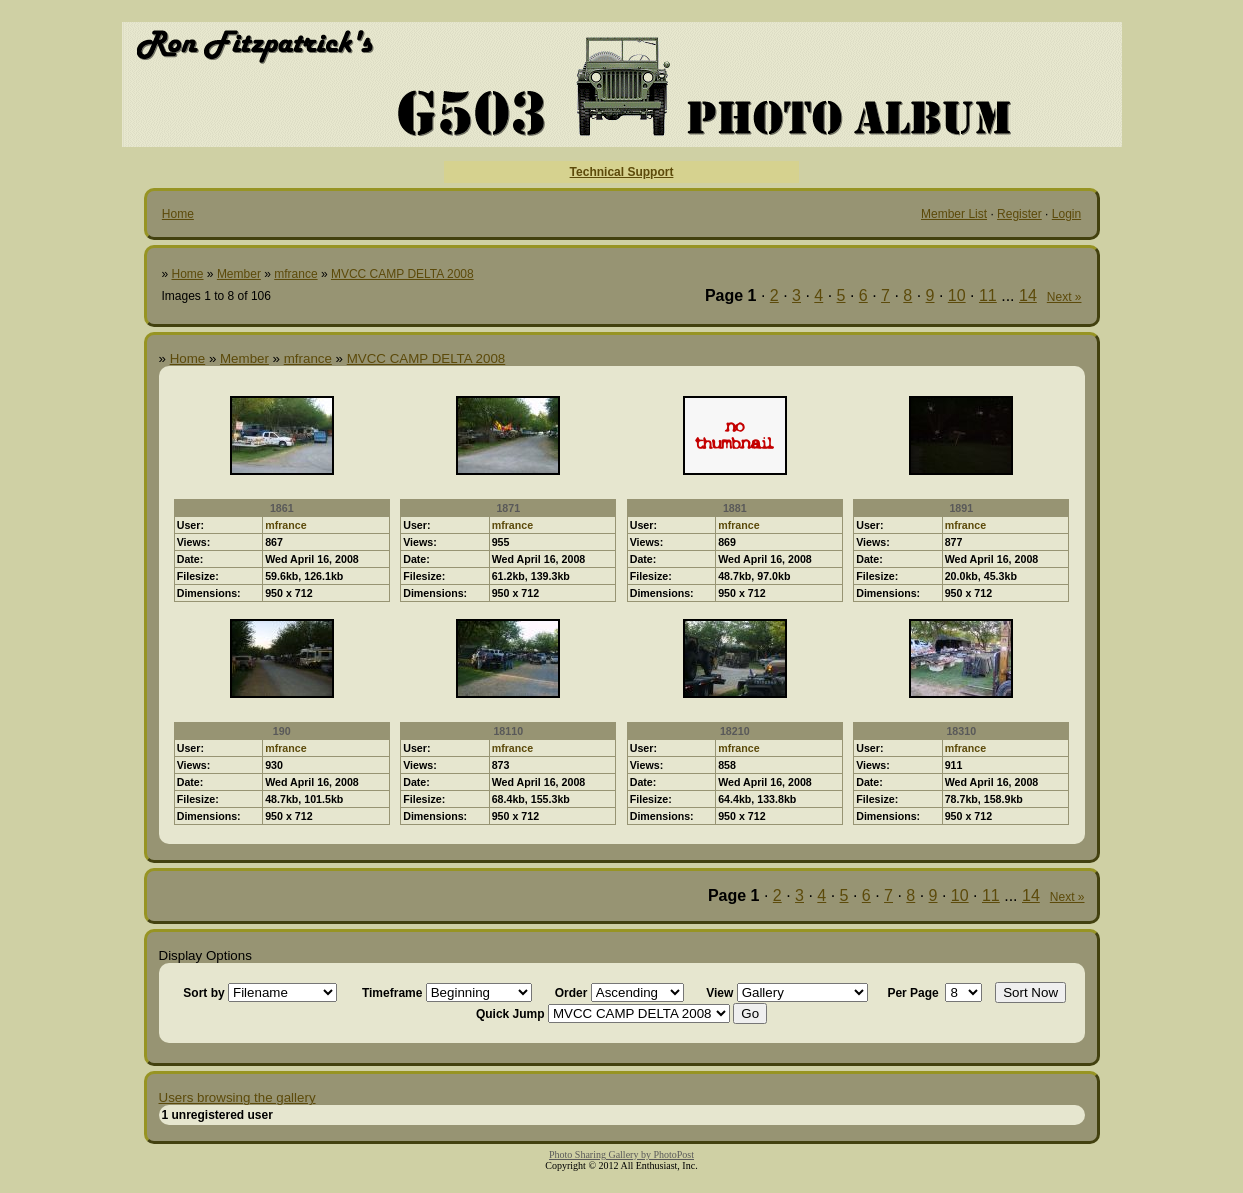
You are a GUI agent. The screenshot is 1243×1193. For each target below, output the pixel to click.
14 (1028, 295)
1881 (735, 508)
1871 (508, 508)
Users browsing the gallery (237, 1097)
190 (282, 731)
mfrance (295, 274)
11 (988, 295)
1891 (961, 508)
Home (178, 214)
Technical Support (622, 172)
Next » (1064, 297)
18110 (508, 731)
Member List (954, 214)
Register (1019, 214)
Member (239, 274)
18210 (735, 731)
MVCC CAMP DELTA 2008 (402, 274)
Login (1066, 214)
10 (957, 295)
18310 (961, 731)
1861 (282, 508)
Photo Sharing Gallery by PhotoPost (621, 1154)
